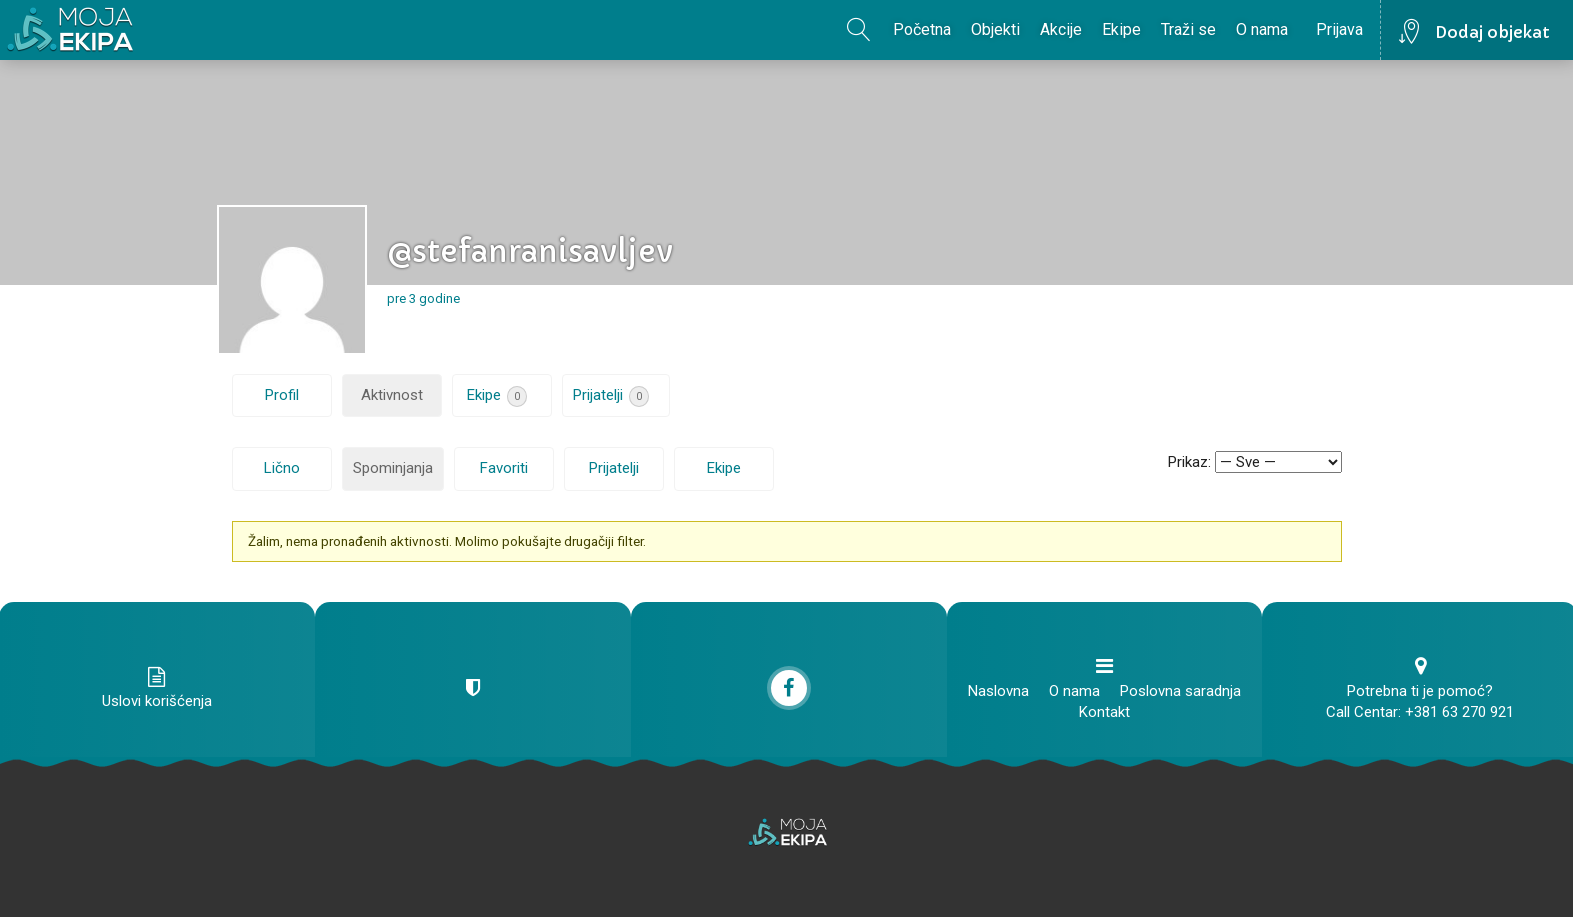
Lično (282, 468)
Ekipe (1121, 29)
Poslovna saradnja (1180, 691)
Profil (282, 395)
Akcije (1061, 29)
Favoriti (504, 468)
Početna (922, 29)
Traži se (1188, 29)
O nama (1262, 29)
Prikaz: (1189, 462)
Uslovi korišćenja (157, 701)
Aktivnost (392, 395)
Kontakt (1104, 712)
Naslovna (998, 691)
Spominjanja (393, 468)
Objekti (995, 29)
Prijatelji (611, 396)
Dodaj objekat (1492, 32)
